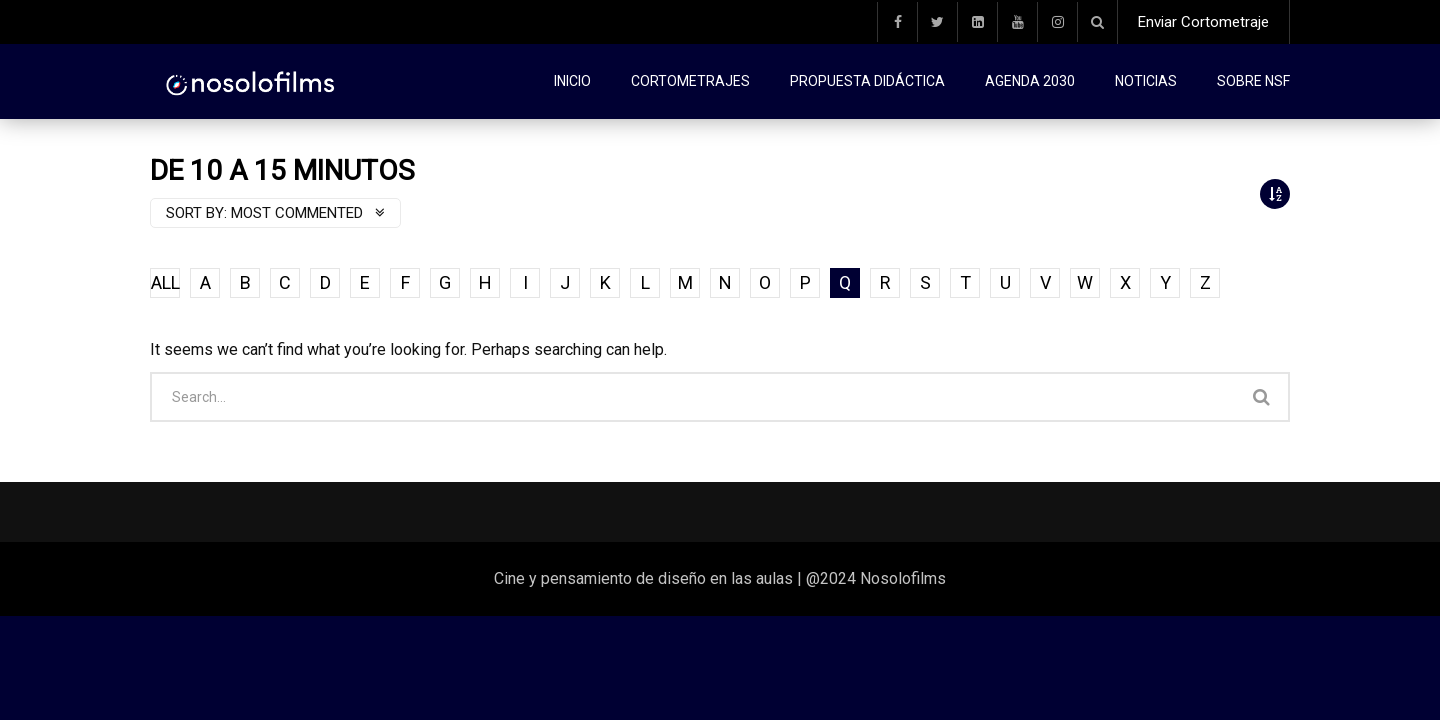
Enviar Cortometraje (1203, 22)
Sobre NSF (1253, 81)
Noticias (1146, 81)
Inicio (572, 81)
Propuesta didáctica (867, 81)
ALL (165, 282)
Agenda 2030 (1030, 81)
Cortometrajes (690, 81)
